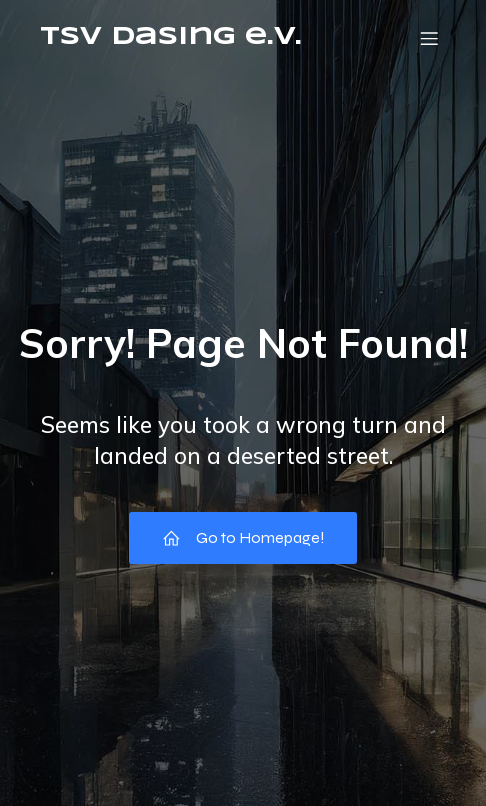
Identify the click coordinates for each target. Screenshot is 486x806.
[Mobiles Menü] (429, 38)
